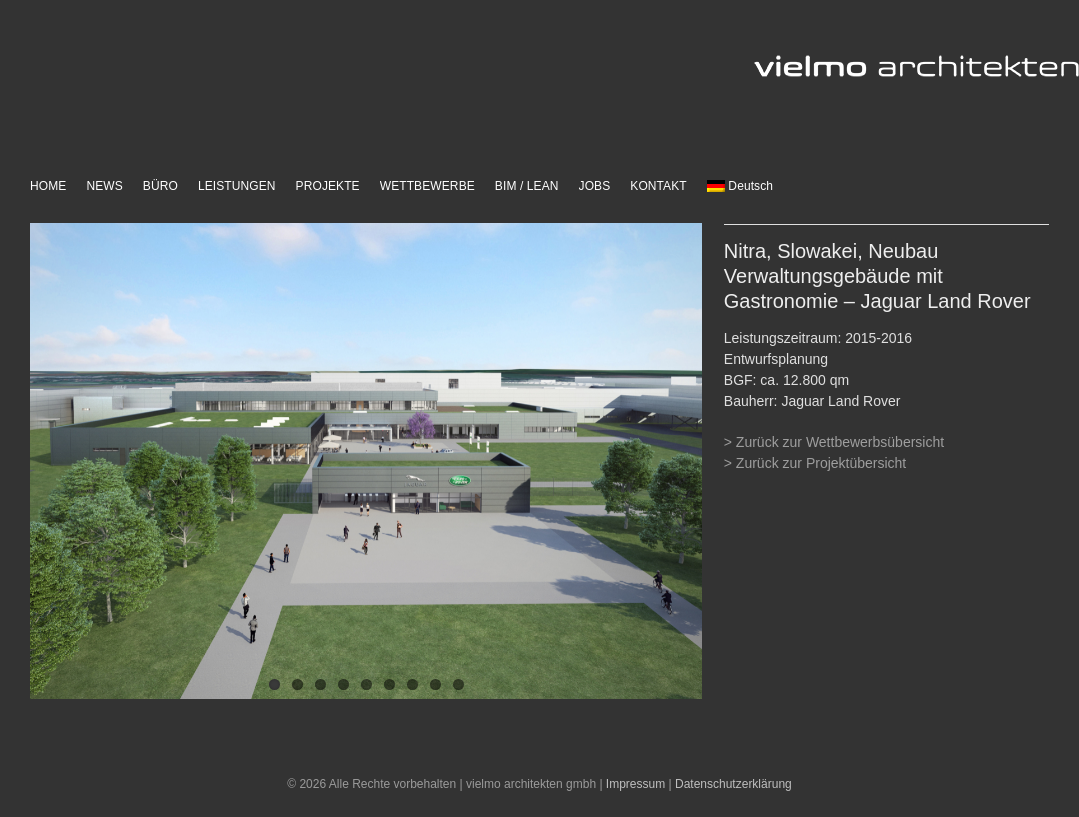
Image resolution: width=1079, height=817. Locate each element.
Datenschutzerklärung (733, 784)
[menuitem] (740, 187)
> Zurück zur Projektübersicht (815, 463)
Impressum (635, 784)
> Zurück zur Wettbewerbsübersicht (834, 442)
